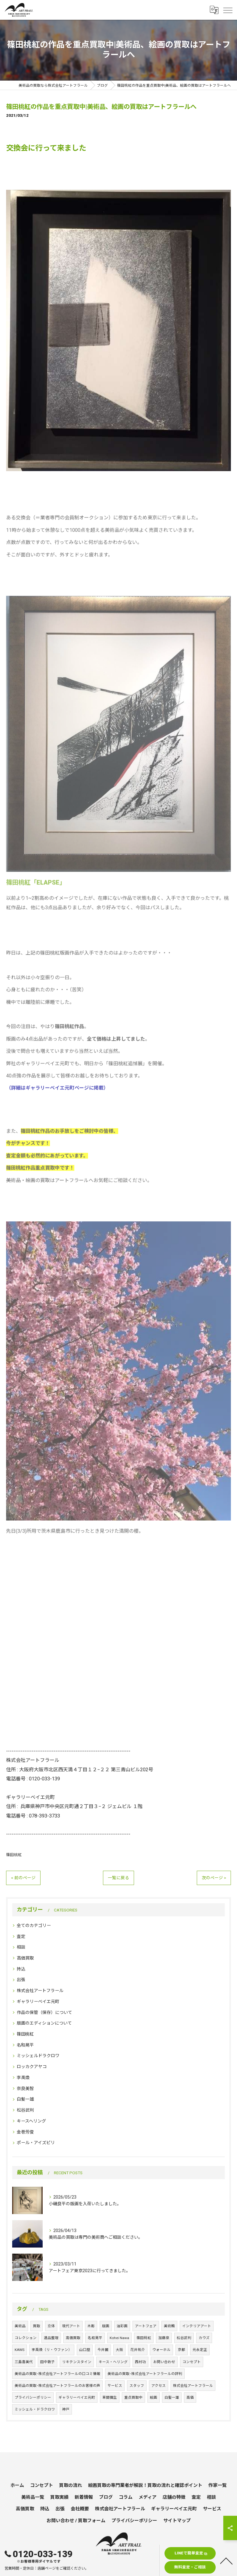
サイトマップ (177, 2520)
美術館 (169, 2326)
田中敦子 (47, 2362)
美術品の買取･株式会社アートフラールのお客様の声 (57, 2385)
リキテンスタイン (76, 2362)
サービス (115, 2385)
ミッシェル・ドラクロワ (35, 2409)
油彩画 (122, 2326)
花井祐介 (137, 2350)
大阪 (119, 2350)
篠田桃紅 (14, 1854)
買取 (36, 2326)
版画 (105, 2326)
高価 (190, 2397)
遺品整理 (51, 2338)
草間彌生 (109, 2397)
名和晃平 (25, 2045)
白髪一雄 (25, 2099)
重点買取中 (133, 2397)
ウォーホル (161, 2350)
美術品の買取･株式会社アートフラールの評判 (145, 2374)
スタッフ (136, 2385)
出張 (21, 1979)
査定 (21, 1936)
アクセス (158, 2385)
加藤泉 (163, 2338)
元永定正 (200, 2350)
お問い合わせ (164, 2362)
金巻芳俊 (25, 2132)
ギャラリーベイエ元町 (38, 2001)
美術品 (20, 2326)
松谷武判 (25, 2110)
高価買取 (25, 1958)
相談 (21, 1947)
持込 (21, 1969)
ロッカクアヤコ (32, 2066)
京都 (181, 2350)
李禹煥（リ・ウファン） (52, 2350)
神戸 (65, 2409)
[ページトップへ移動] (226, 2560)
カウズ (204, 2338)
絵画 (153, 2397)
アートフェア (146, 2326)
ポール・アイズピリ (36, 2142)
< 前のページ (23, 1877)
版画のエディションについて (44, 2023)
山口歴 (84, 2350)
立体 (51, 2326)
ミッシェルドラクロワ (38, 2055)
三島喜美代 (24, 2362)
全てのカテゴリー (34, 1925)
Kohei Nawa (119, 2338)
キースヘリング (31, 2121)
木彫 (91, 2326)
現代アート (71, 2326)
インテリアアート (196, 2326)
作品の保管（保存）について (44, 2012)
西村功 (140, 2362)
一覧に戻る (118, 1877)
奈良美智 (25, 2088)
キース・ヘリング (113, 2362)
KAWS (19, 2350)
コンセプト (191, 2362)
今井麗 (102, 2350)
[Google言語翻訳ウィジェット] (214, 9)
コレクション (26, 2338)
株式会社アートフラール (40, 1990)
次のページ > (214, 1877)
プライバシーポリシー (33, 2397)
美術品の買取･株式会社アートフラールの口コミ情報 (57, 2374)
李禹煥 (23, 2077)
